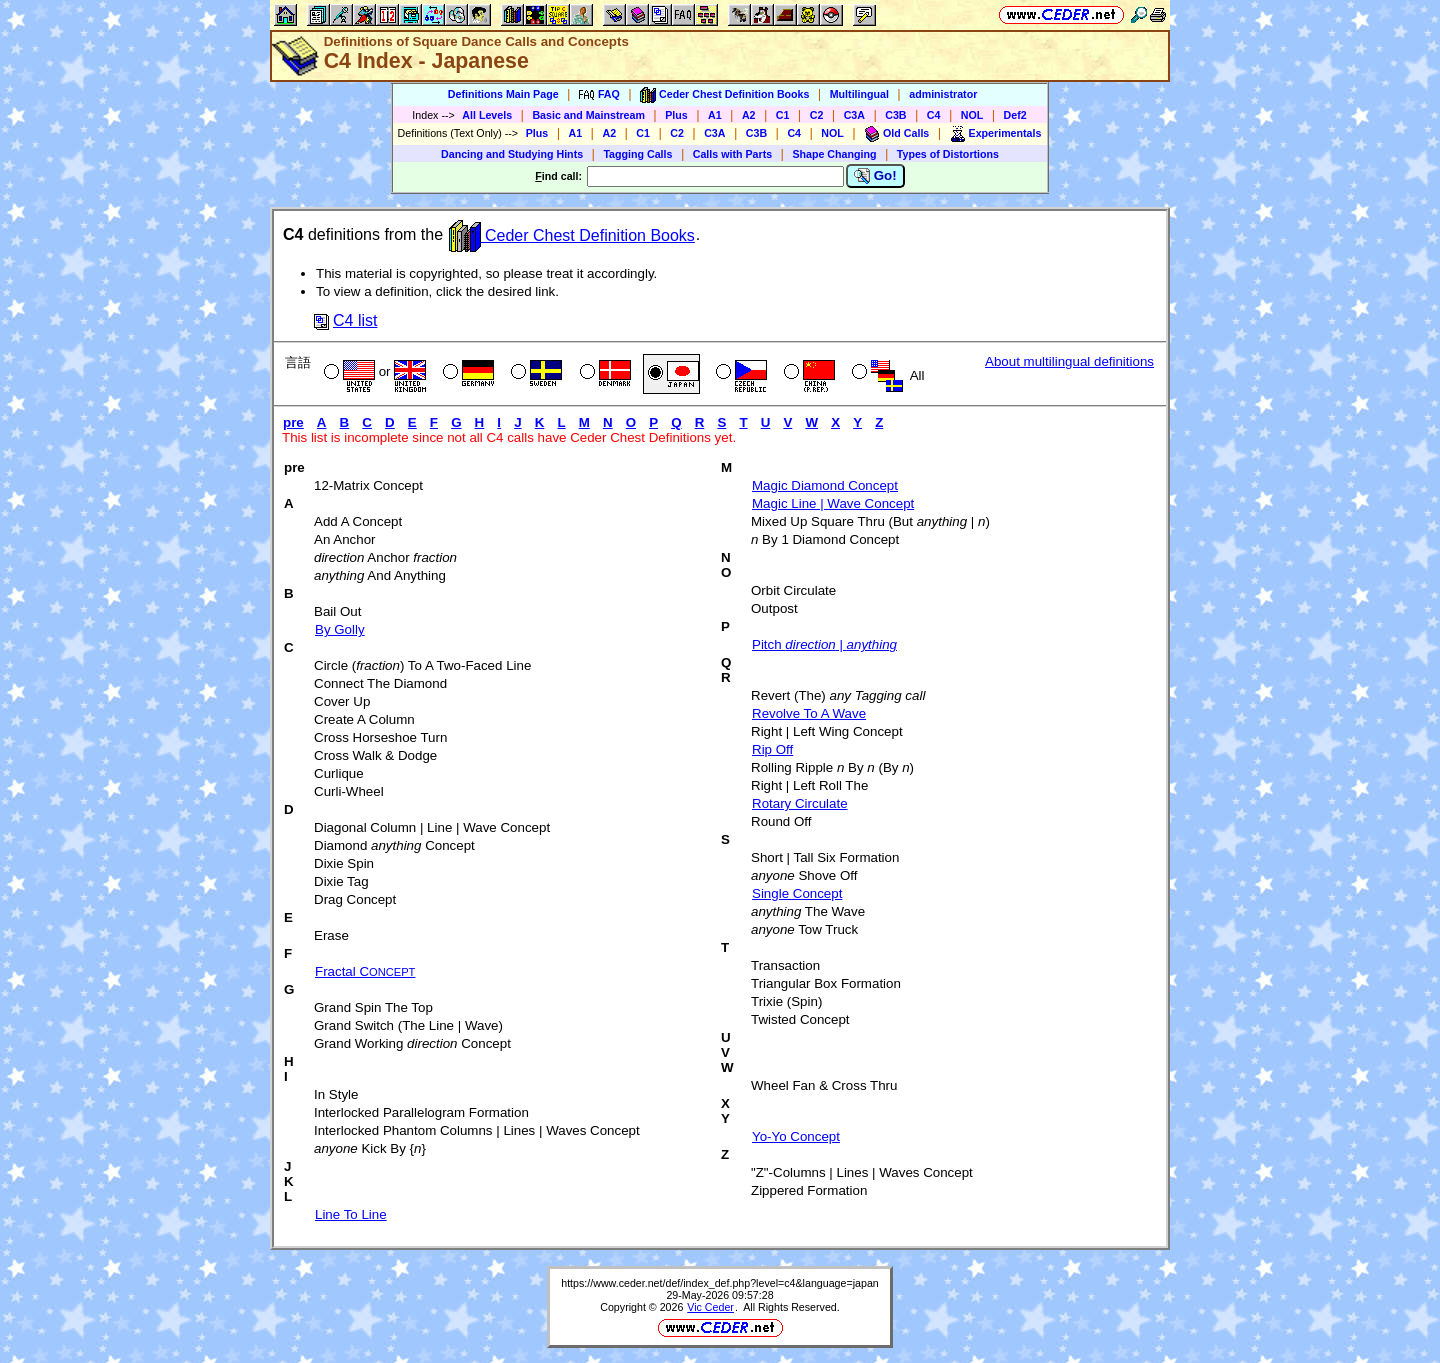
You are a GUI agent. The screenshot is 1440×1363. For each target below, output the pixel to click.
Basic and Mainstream (588, 115)
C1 (783, 115)
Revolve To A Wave (809, 713)
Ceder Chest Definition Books (572, 235)
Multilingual (859, 94)
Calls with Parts (732, 154)
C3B (895, 115)
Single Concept (797, 893)
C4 (934, 115)
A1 (715, 115)
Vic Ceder (710, 1307)
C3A (854, 115)
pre (293, 422)
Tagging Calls (637, 154)
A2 (749, 115)
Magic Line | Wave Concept (833, 503)
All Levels (487, 115)
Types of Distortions (948, 154)
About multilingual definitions (1069, 361)
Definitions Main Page (503, 94)
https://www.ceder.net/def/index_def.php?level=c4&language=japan (720, 1283)
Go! (875, 176)
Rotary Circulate (800, 803)
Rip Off (772, 749)
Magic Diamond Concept (825, 485)
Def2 (1015, 115)
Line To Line (351, 1214)
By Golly (340, 629)
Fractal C (365, 971)
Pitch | (824, 644)
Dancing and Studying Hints (512, 154)
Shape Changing (834, 154)
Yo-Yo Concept (796, 1136)
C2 (817, 115)
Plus (676, 115)
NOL (972, 115)
